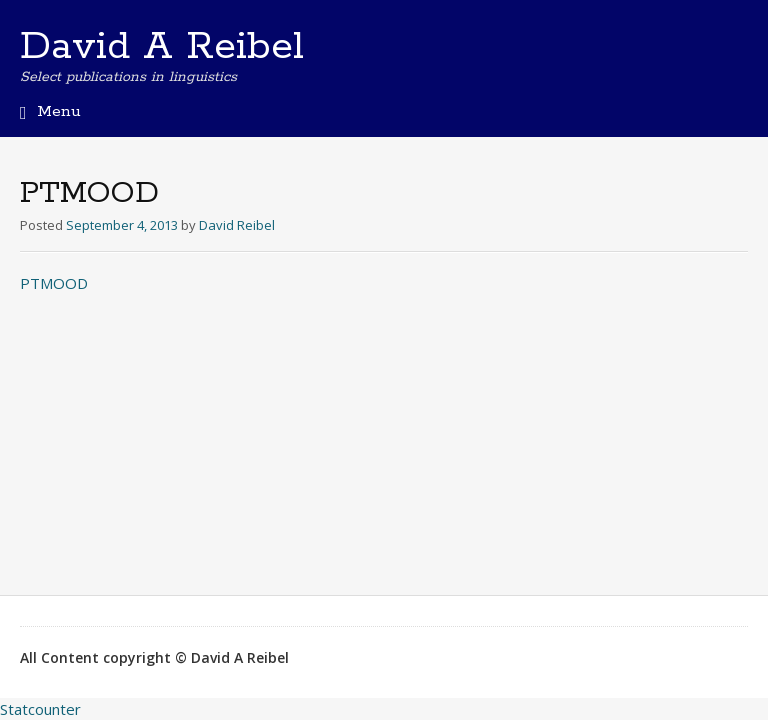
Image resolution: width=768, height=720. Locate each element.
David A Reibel (162, 47)
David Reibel (237, 225)
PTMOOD (54, 283)
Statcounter (40, 709)
